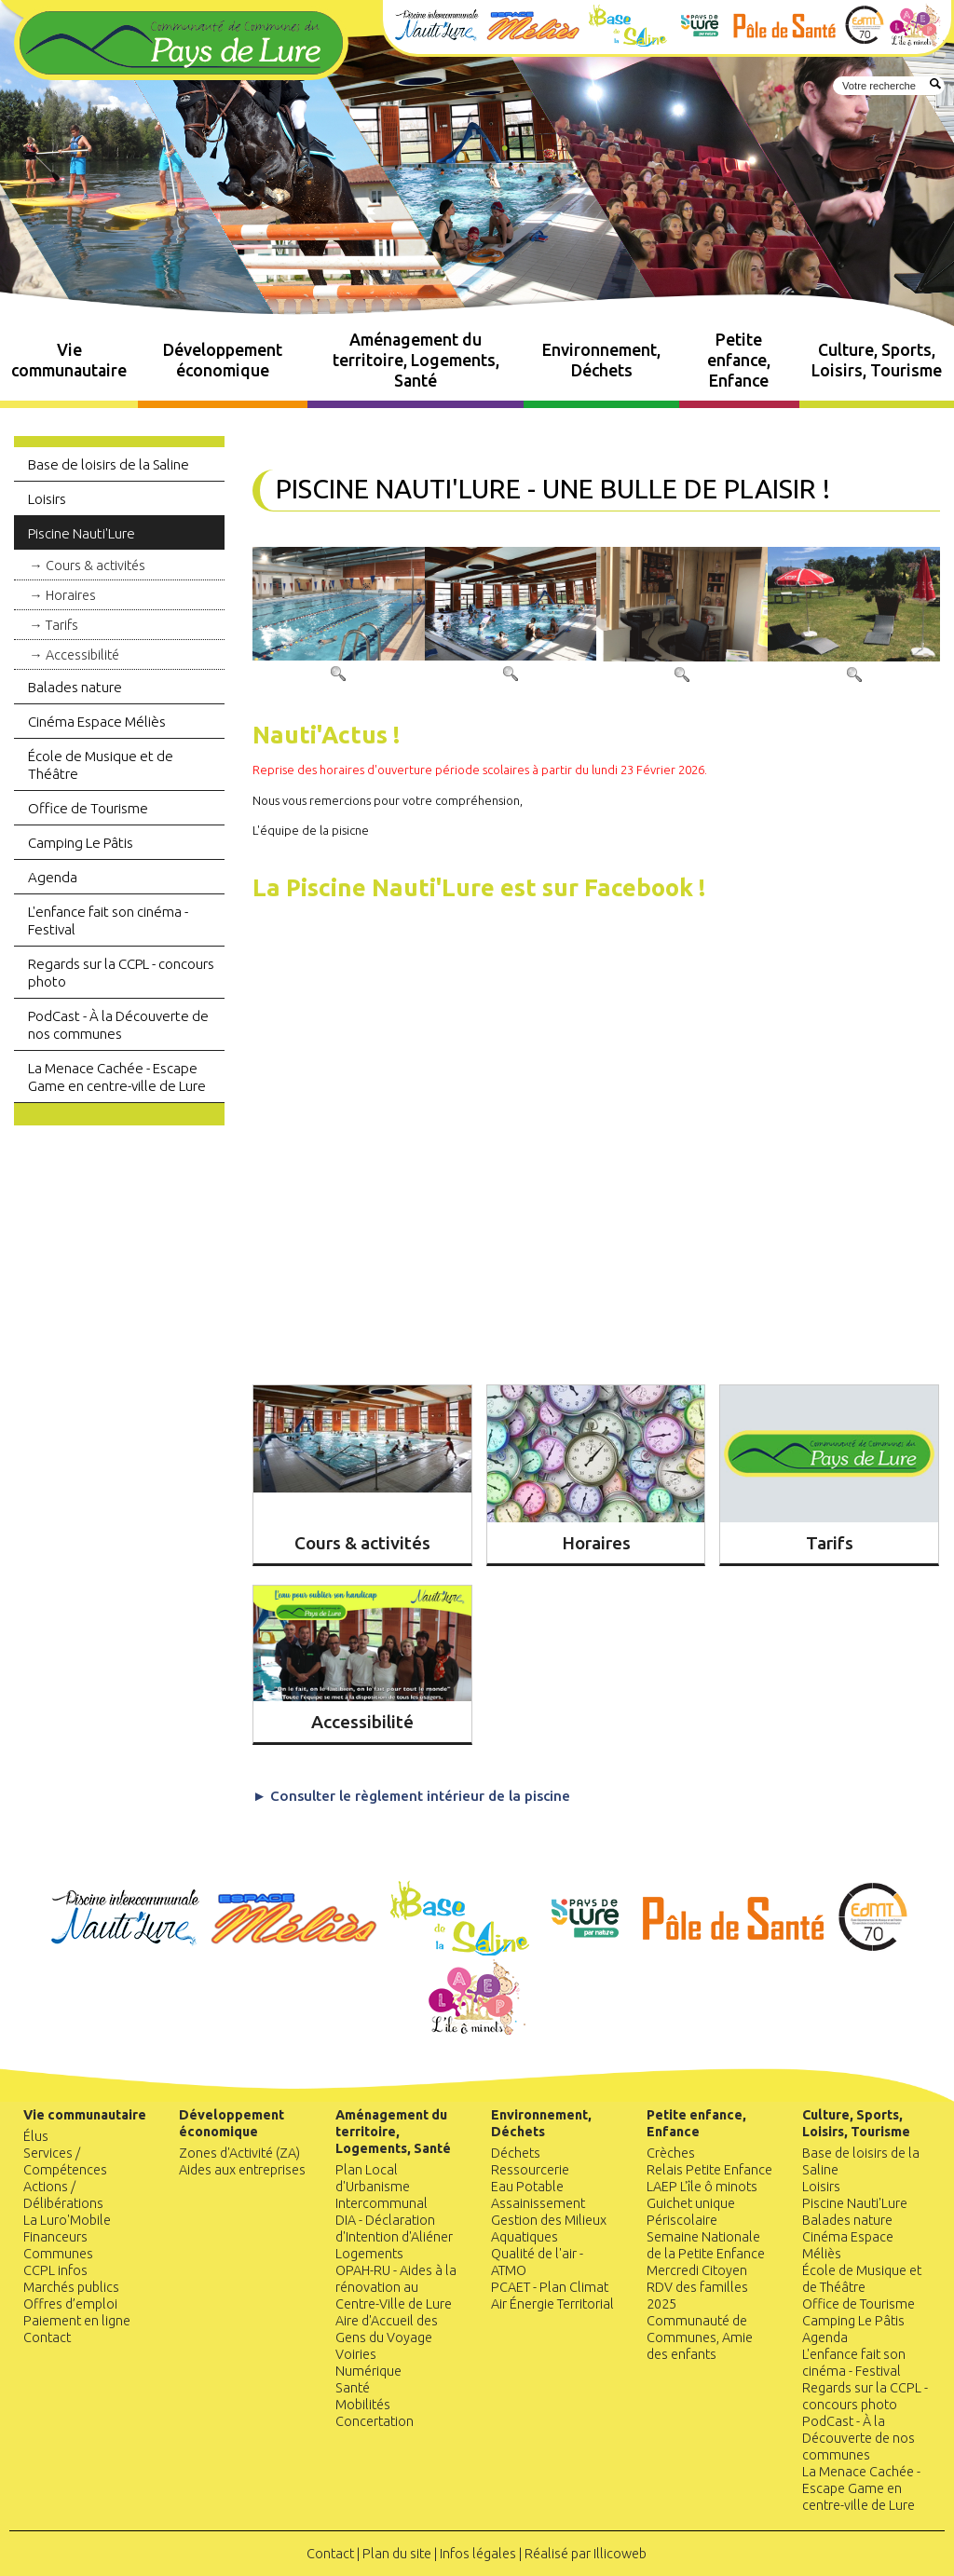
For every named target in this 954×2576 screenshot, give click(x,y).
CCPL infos (55, 2270)
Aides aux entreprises (242, 2169)
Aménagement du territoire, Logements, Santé (416, 360)
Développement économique (222, 360)
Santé (352, 2387)
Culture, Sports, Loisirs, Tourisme (876, 360)
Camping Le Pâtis (80, 843)
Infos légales (478, 2553)
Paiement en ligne (76, 2320)
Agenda (52, 877)
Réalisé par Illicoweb (586, 2553)
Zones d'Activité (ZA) (239, 2153)
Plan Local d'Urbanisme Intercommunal (381, 2186)
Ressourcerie (530, 2169)
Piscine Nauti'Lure (81, 533)
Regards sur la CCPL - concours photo (121, 972)
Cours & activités (95, 565)
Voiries (355, 2354)
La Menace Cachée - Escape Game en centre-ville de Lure (117, 1077)
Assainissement (538, 2203)
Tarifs (62, 625)
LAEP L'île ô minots (702, 2186)
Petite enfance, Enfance (738, 360)
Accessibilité (82, 654)
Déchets (515, 2153)
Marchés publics (71, 2287)
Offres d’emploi (70, 2304)
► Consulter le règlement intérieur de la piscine (411, 1796)
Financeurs (55, 2236)
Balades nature (75, 687)
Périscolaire (682, 2220)
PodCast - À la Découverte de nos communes (118, 1025)
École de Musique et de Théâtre (100, 765)
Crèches (671, 2153)
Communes (58, 2253)
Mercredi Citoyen (697, 2270)
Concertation (374, 2421)
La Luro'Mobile (67, 2220)
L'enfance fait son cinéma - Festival (108, 920)
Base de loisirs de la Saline (108, 464)
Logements (369, 2253)
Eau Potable (527, 2186)
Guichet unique (691, 2203)
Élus (35, 2136)
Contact (47, 2337)
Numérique (368, 2371)
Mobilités (362, 2404)
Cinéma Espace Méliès (97, 721)
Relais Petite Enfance (709, 2169)
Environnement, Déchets (601, 360)
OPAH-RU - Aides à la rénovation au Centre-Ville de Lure (396, 2287)
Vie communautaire (69, 360)
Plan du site (396, 2553)
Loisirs (47, 499)
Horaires (71, 595)
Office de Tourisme (88, 808)
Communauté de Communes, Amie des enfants (700, 2337)
